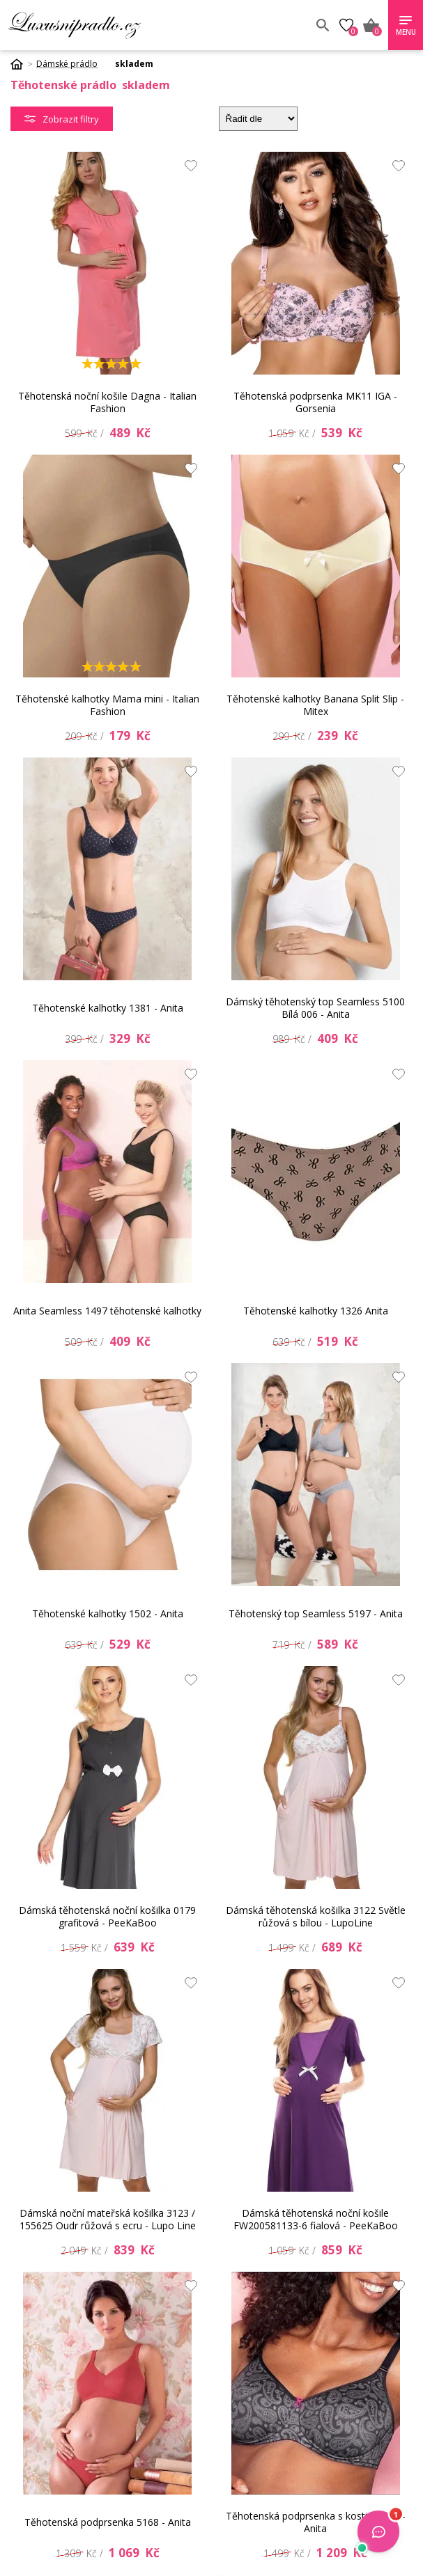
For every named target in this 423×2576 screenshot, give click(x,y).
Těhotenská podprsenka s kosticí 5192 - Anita (316, 2522)
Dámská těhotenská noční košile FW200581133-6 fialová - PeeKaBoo (315, 2219)
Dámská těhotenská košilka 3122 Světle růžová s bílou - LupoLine (316, 1916)
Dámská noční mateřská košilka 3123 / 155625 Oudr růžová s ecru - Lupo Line (108, 2219)
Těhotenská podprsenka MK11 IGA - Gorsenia (315, 402)
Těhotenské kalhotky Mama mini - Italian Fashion (107, 705)
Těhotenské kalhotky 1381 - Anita (107, 1007)
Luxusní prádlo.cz (110, 25)
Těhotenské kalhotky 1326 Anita (315, 1310)
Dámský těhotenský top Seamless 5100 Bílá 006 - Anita (315, 1008)
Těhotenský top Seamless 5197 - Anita (316, 1613)
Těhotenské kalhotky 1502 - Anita (107, 1613)
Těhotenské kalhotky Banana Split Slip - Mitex (315, 705)
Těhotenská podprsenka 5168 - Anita (107, 2522)
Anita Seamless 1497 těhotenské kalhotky (107, 1310)
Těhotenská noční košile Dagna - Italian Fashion (107, 402)
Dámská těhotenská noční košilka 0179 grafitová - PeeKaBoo (107, 1916)
